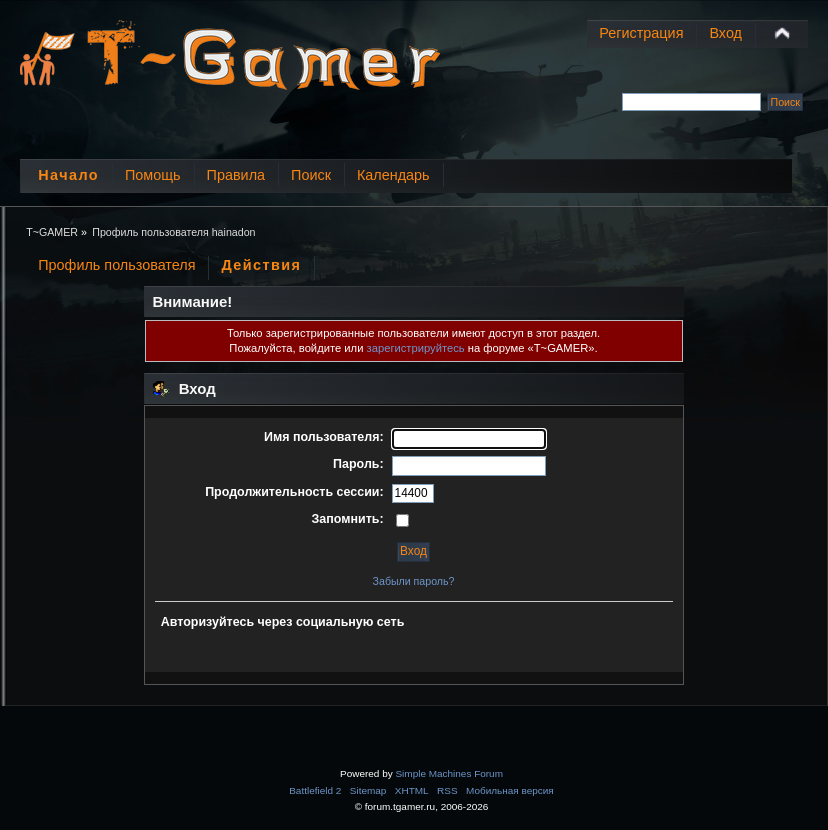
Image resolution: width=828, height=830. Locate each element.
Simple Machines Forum (448, 773)
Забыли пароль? (414, 581)
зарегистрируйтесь (416, 348)
